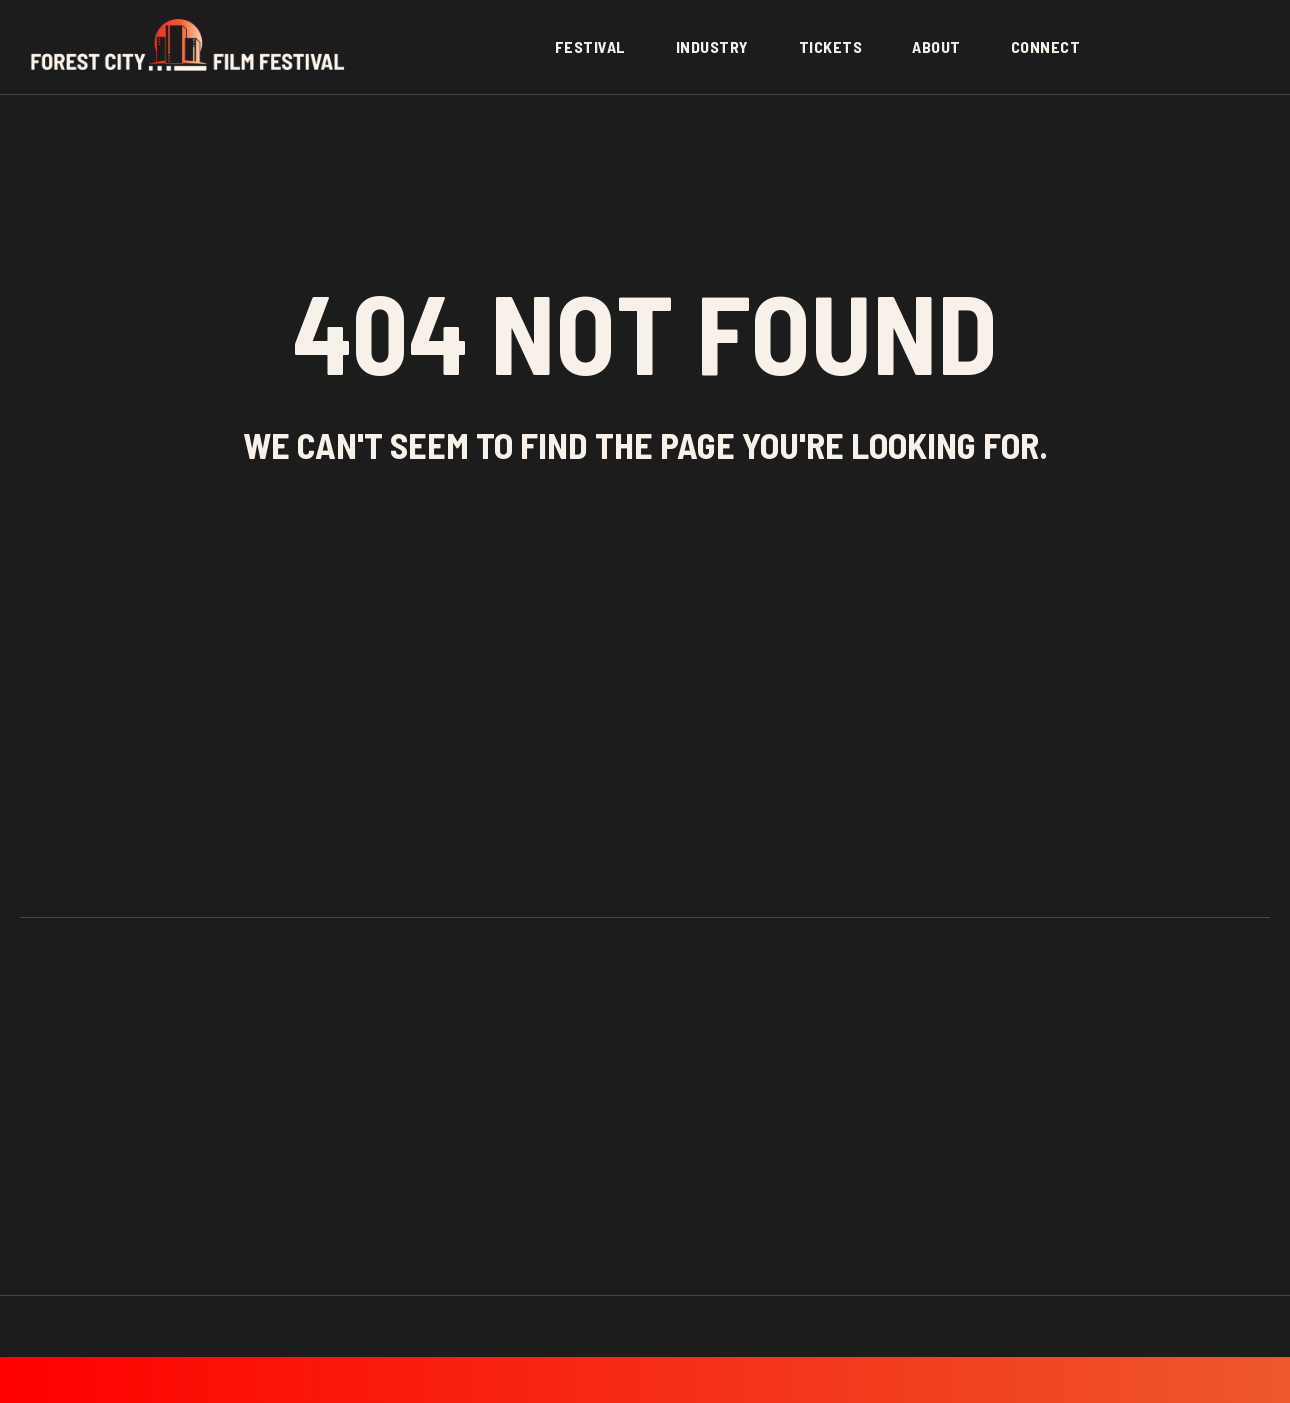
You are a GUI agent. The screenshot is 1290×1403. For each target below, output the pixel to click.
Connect (1046, 46)
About (936, 46)
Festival (590, 46)
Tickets (831, 46)
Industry (712, 46)
